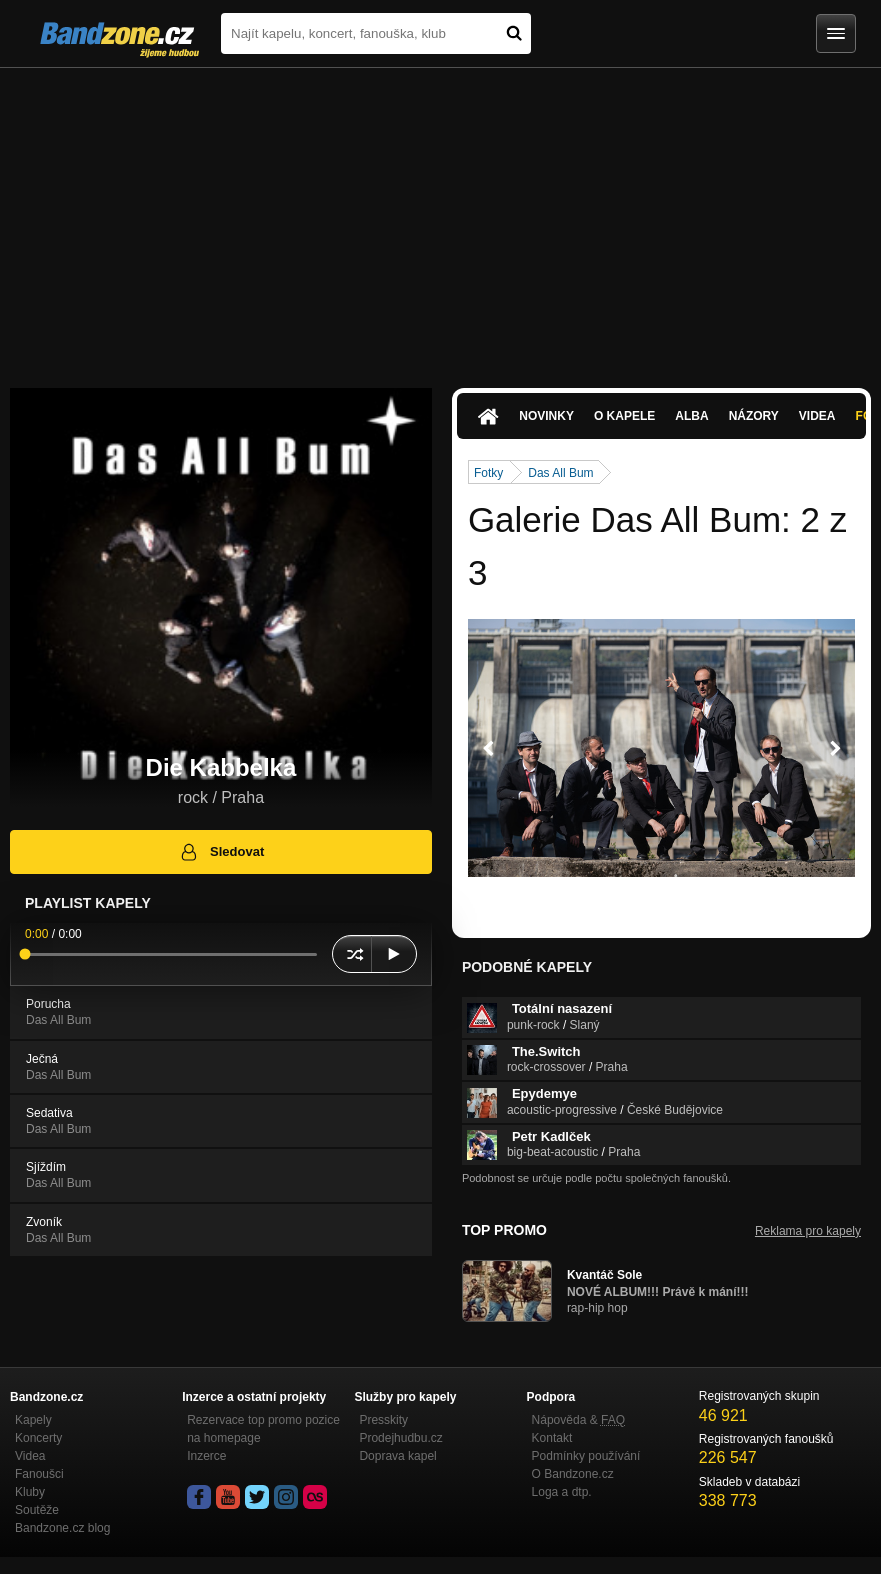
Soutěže (37, 1510)
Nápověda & (578, 1420)
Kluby (30, 1492)
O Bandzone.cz (573, 1474)
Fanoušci (39, 1474)
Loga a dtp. (562, 1492)
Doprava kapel (397, 1456)
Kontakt (552, 1438)
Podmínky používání (586, 1456)
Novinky (546, 416)
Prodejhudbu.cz (400, 1438)
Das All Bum (560, 473)
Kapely (33, 1420)
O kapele (624, 416)
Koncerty (38, 1438)
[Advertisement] (440, 218)
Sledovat (221, 852)
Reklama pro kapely (808, 1231)
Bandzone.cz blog (62, 1528)
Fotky (488, 473)
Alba (691, 416)
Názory (754, 416)
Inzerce (206, 1456)
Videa (817, 416)
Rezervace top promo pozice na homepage (263, 1429)
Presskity (383, 1420)
